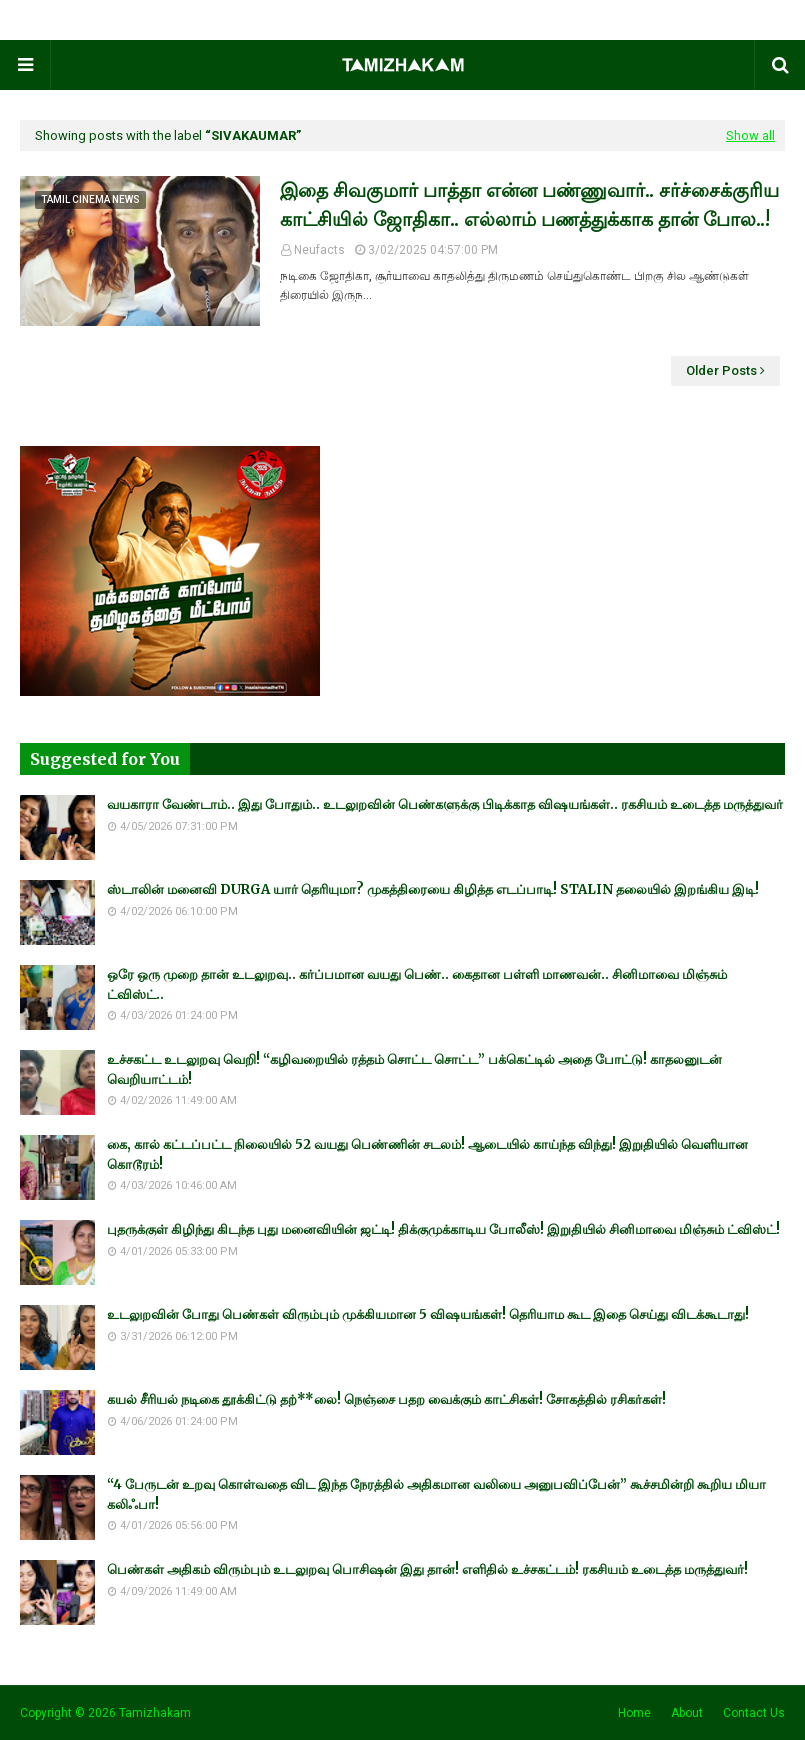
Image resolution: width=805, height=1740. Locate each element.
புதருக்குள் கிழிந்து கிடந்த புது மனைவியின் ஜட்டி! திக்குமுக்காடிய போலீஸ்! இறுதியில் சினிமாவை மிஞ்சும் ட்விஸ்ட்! (443, 1229)
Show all (750, 135)
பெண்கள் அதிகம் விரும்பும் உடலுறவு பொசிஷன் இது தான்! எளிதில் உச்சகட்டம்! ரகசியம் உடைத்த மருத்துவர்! (427, 1569)
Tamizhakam (155, 1713)
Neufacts (319, 250)
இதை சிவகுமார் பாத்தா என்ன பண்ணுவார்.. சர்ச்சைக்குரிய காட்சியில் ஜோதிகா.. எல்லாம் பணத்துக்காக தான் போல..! (529, 204)
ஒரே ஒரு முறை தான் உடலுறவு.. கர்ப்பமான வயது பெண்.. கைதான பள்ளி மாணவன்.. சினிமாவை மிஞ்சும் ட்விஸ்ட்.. (417, 984)
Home (634, 1713)
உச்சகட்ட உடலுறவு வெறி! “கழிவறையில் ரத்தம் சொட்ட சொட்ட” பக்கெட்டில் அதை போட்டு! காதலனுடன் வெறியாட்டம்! (414, 1069)
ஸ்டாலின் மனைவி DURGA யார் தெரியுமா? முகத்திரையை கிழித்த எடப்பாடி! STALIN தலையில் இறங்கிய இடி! (433, 889)
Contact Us (754, 1713)
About (687, 1713)
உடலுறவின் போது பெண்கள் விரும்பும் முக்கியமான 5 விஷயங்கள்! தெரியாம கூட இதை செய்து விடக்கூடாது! (428, 1314)
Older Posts (721, 370)
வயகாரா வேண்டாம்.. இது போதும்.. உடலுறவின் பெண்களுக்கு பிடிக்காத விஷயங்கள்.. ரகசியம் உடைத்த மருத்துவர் (445, 804)
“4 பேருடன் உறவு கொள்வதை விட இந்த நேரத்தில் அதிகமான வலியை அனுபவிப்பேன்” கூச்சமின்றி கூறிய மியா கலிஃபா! (436, 1494)
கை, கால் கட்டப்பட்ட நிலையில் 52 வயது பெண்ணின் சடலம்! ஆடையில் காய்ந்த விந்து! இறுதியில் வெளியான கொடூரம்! (427, 1154)
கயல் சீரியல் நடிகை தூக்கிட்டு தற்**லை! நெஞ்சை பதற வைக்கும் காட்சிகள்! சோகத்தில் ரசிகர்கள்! (386, 1399)
